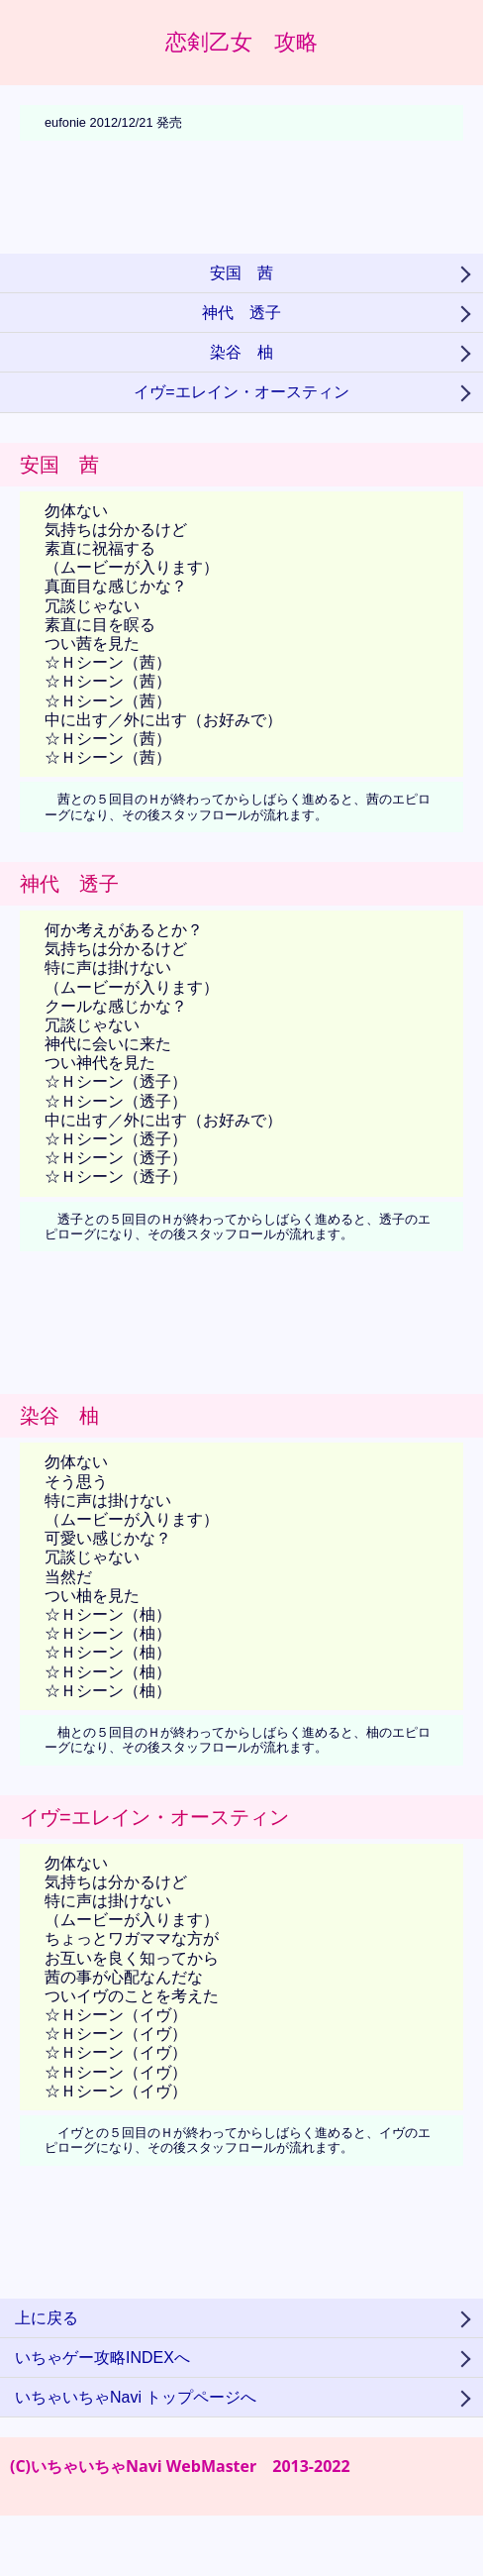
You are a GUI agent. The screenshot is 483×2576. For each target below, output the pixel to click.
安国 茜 (241, 273)
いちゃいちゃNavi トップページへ (135, 2397)
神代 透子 (241, 312)
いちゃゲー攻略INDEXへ (102, 2357)
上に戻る (46, 2317)
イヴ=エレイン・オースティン (241, 391)
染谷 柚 (241, 352)
